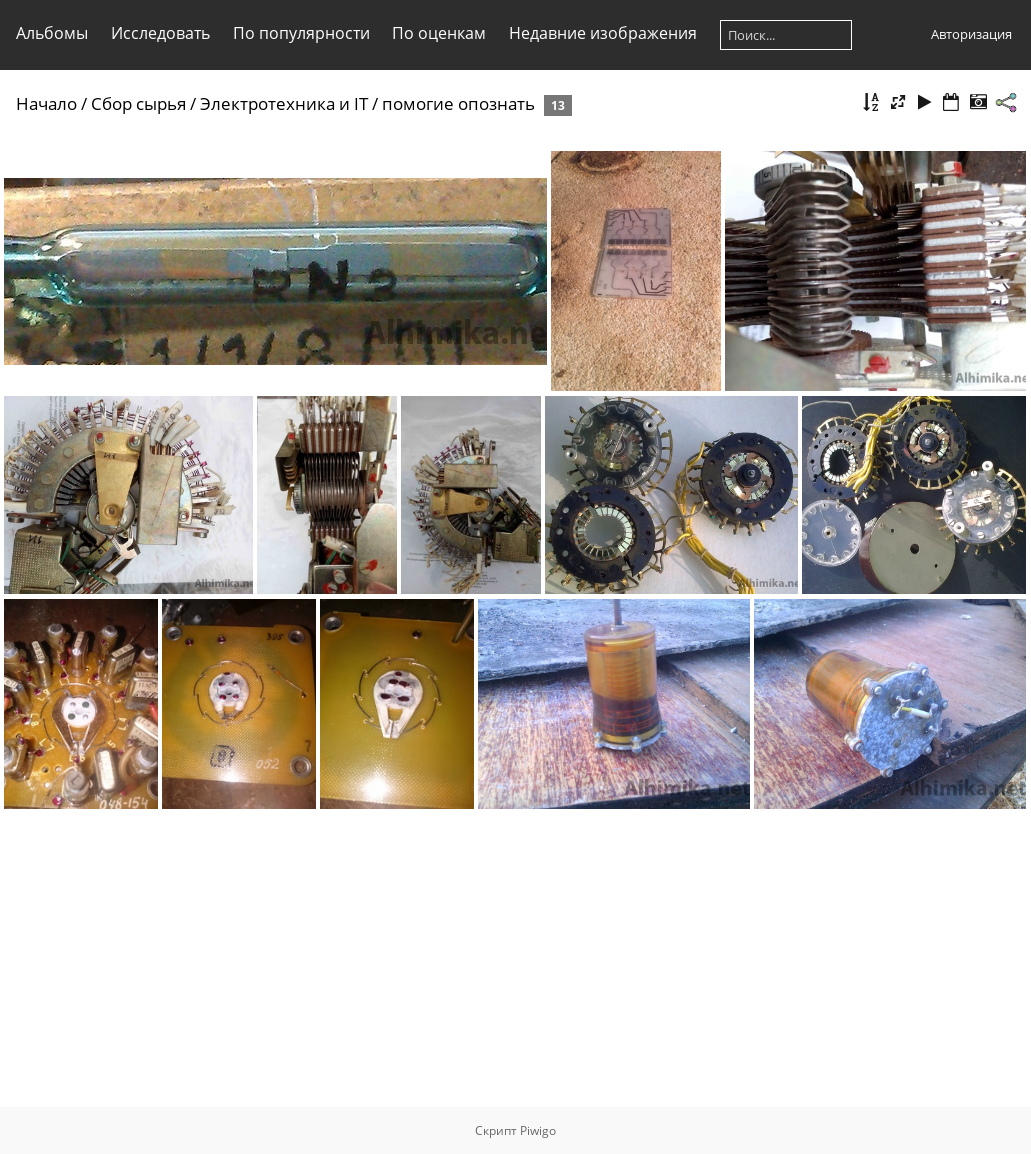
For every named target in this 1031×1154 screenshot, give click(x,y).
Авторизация (971, 34)
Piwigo (538, 1130)
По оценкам (439, 33)
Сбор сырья (138, 103)
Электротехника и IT (284, 103)
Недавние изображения (603, 33)
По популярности (301, 33)
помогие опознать (458, 103)
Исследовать (160, 33)
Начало (46, 103)
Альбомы (52, 33)
